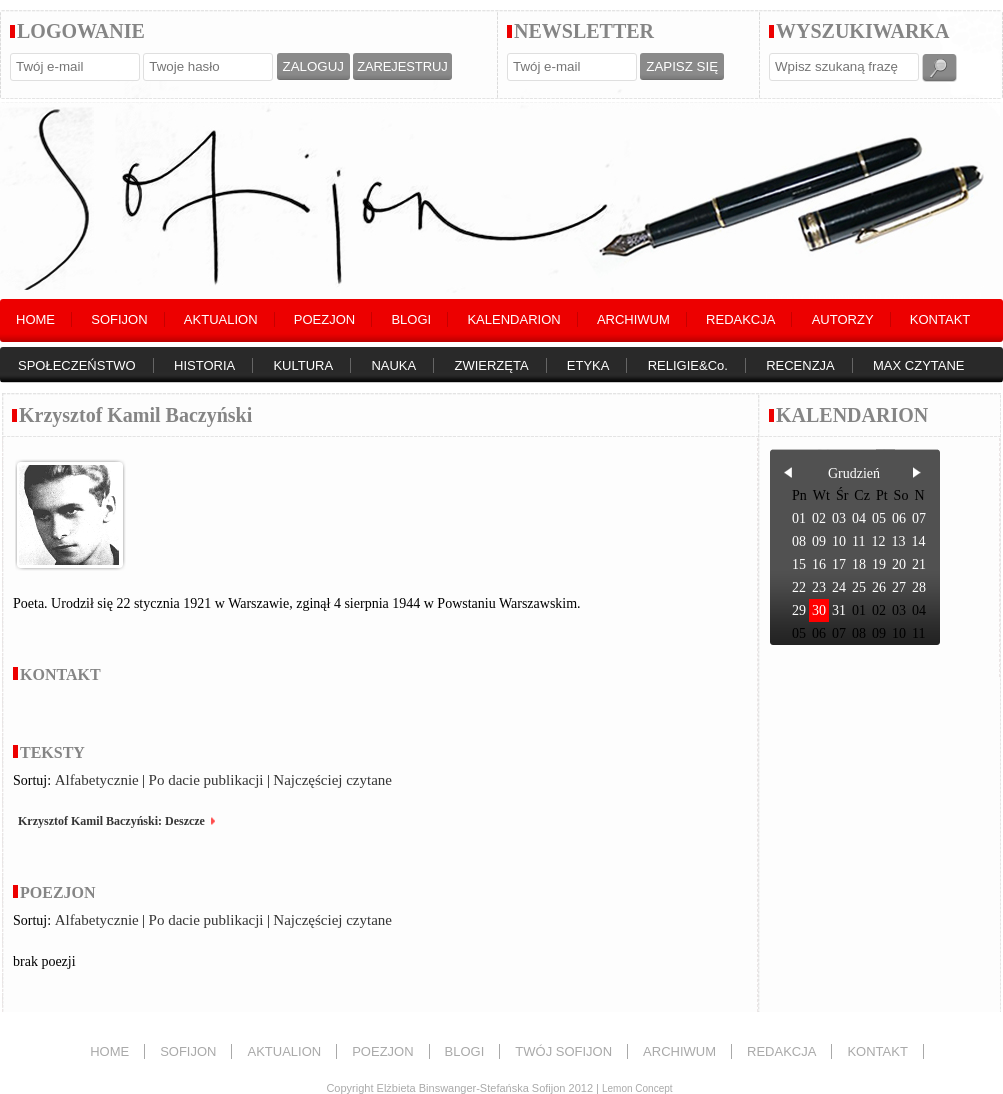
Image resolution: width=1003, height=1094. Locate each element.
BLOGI (411, 319)
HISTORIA (204, 365)
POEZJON (324, 319)
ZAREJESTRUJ (402, 66)
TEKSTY (52, 752)
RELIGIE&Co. (688, 365)
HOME (35, 319)
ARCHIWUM (633, 319)
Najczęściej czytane (332, 780)
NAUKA (393, 365)
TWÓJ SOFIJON (563, 1051)
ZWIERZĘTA (491, 365)
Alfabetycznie (97, 780)
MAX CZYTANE (919, 365)
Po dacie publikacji (206, 780)
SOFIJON (119, 319)
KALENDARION (513, 319)
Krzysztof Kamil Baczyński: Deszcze (111, 821)
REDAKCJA (740, 319)
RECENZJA (800, 365)
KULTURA (303, 365)
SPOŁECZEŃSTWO (77, 365)
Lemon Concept (637, 1088)
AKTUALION (221, 319)
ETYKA (588, 365)
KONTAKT (940, 319)
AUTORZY (843, 319)
